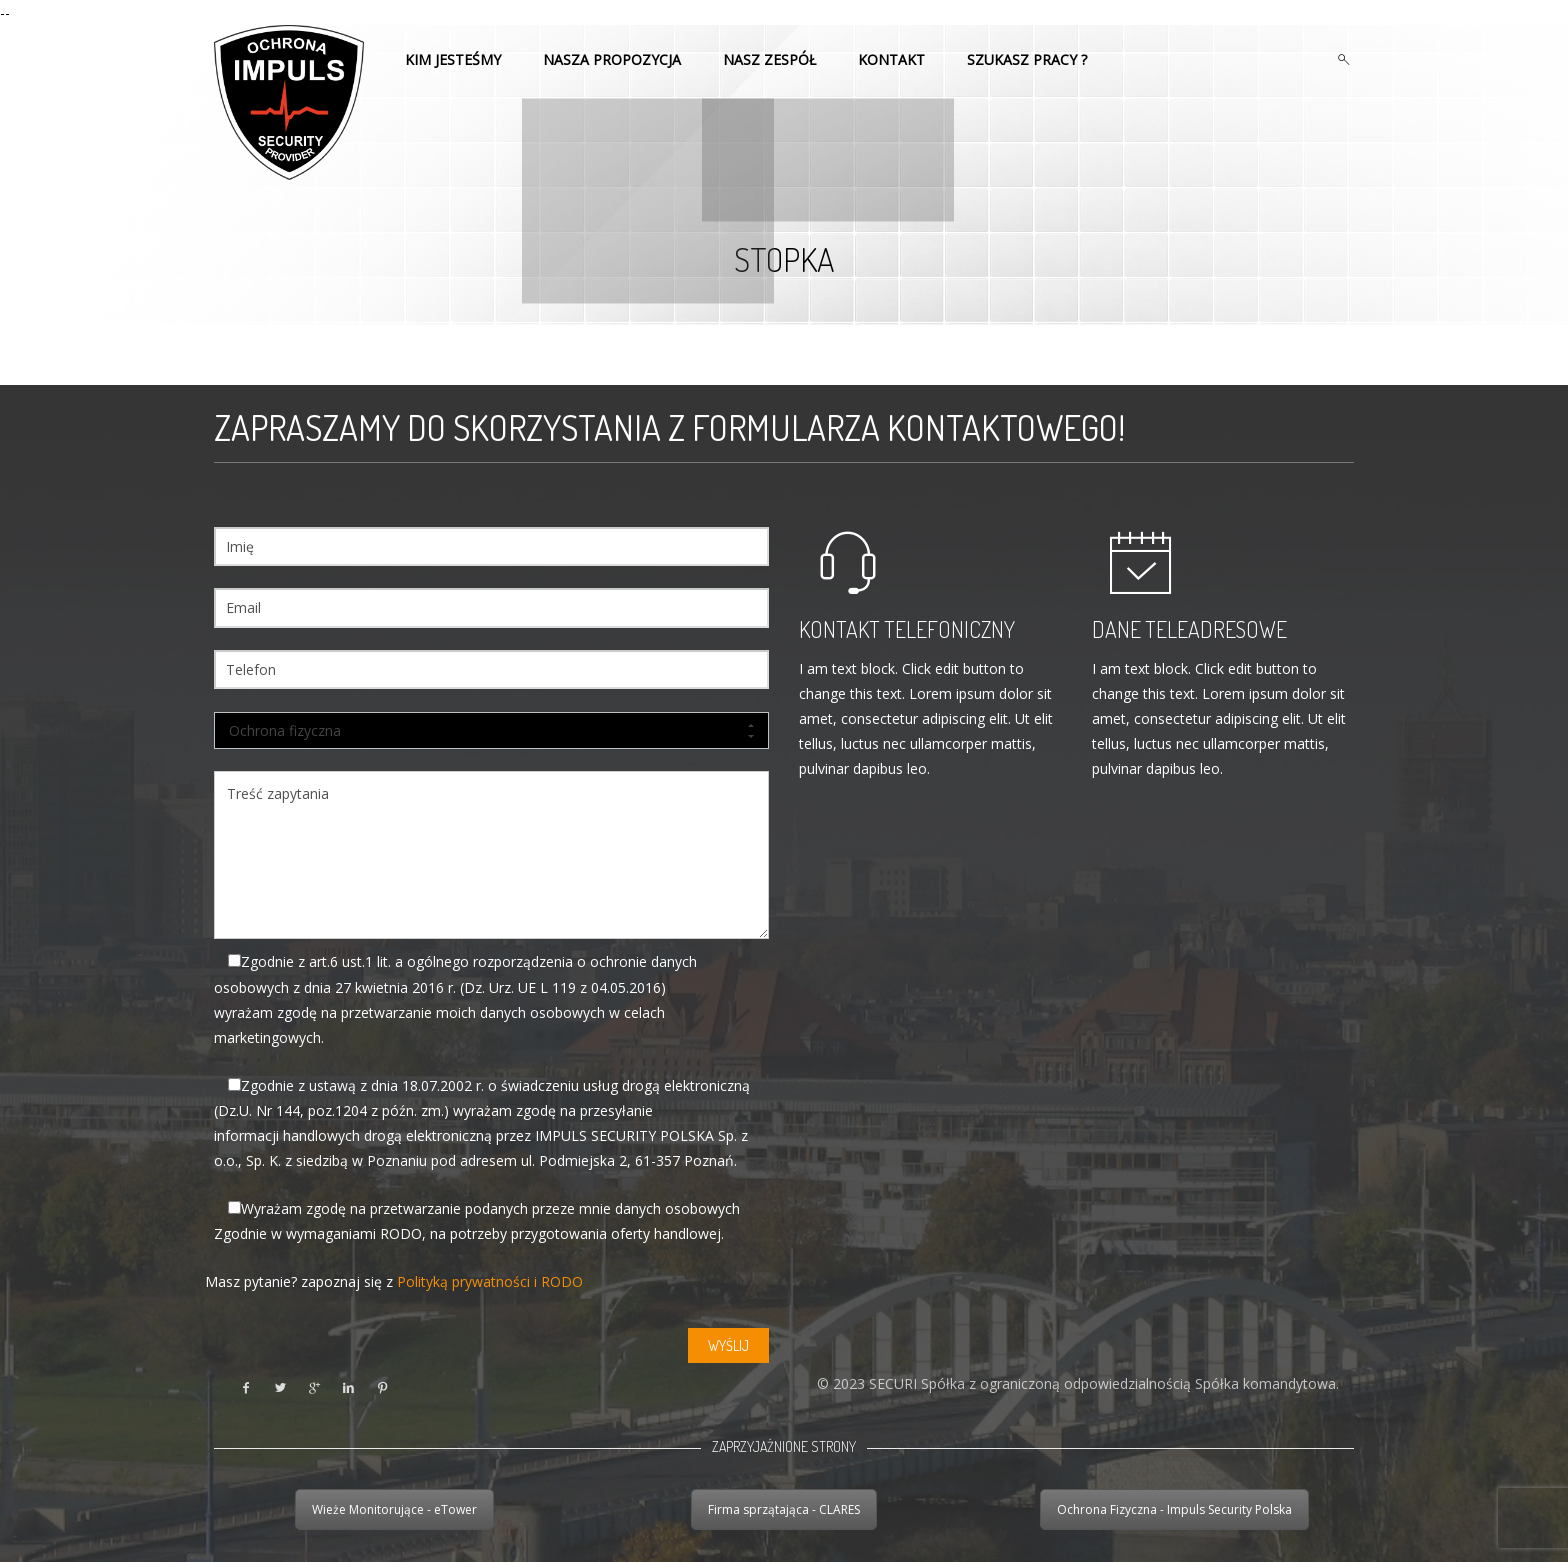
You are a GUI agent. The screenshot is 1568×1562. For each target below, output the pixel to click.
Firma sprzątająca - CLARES (784, 1509)
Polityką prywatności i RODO (490, 1281)
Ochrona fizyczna (491, 731)
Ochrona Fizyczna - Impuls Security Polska (1174, 1509)
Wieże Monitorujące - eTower (394, 1509)
